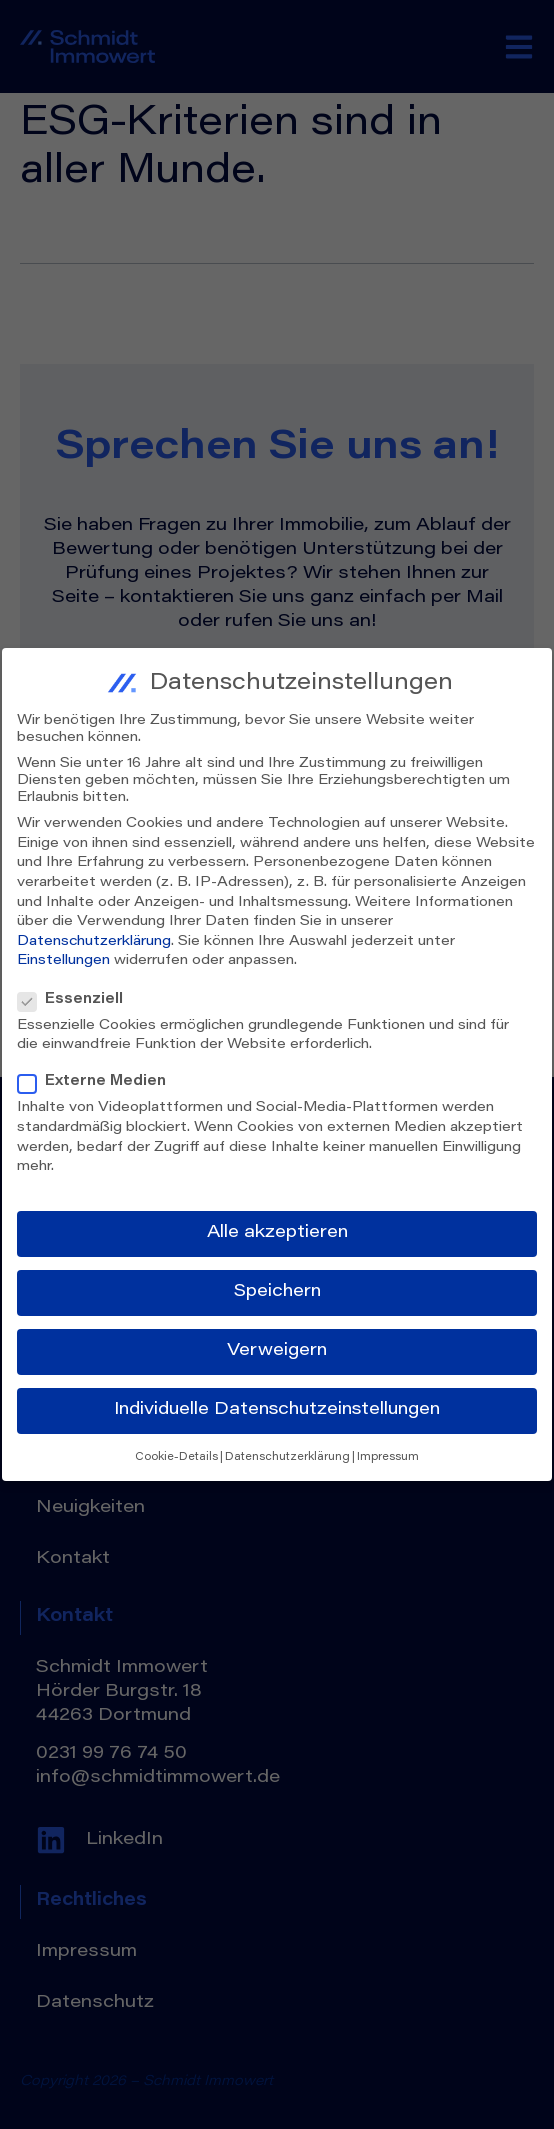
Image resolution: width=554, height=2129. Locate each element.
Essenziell (76, 993)
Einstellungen (63, 955)
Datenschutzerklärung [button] (287, 1450)
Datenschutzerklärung (94, 935)
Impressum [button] (388, 1450)
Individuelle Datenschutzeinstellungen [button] (277, 1404)
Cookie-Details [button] (176, 1450)
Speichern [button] (277, 1286)
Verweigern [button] (277, 1345)
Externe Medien (98, 1076)
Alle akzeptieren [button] (277, 1226)
